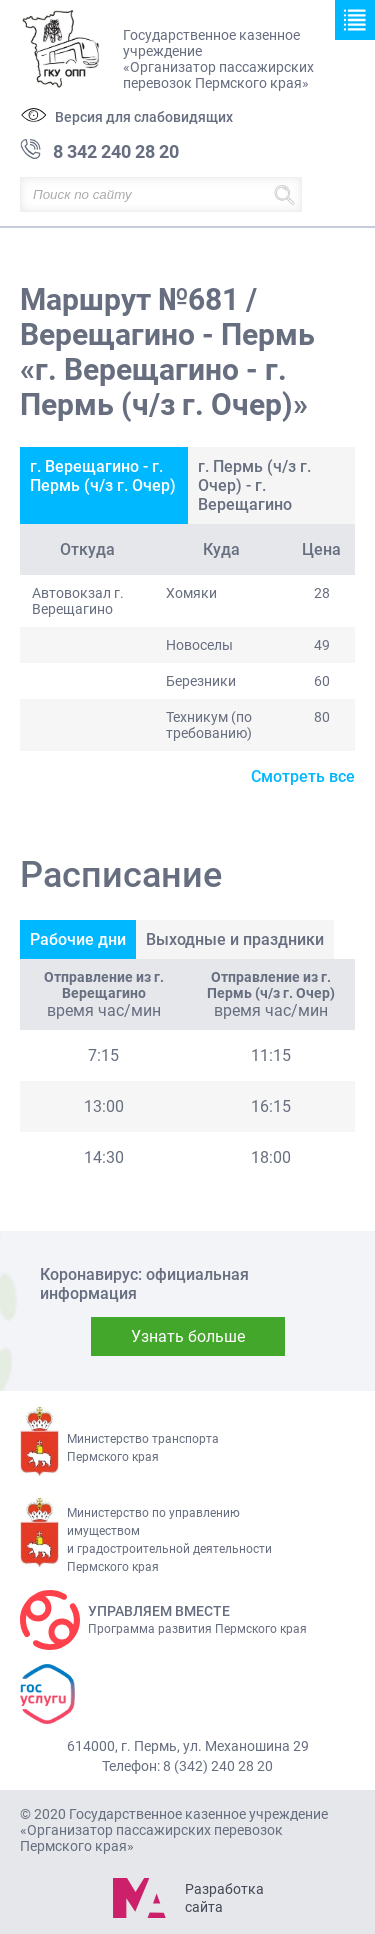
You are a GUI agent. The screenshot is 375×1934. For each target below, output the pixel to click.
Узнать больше (188, 1336)
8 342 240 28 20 (116, 151)
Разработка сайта (224, 1898)
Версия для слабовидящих (144, 117)
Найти (284, 194)
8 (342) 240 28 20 (218, 1766)
